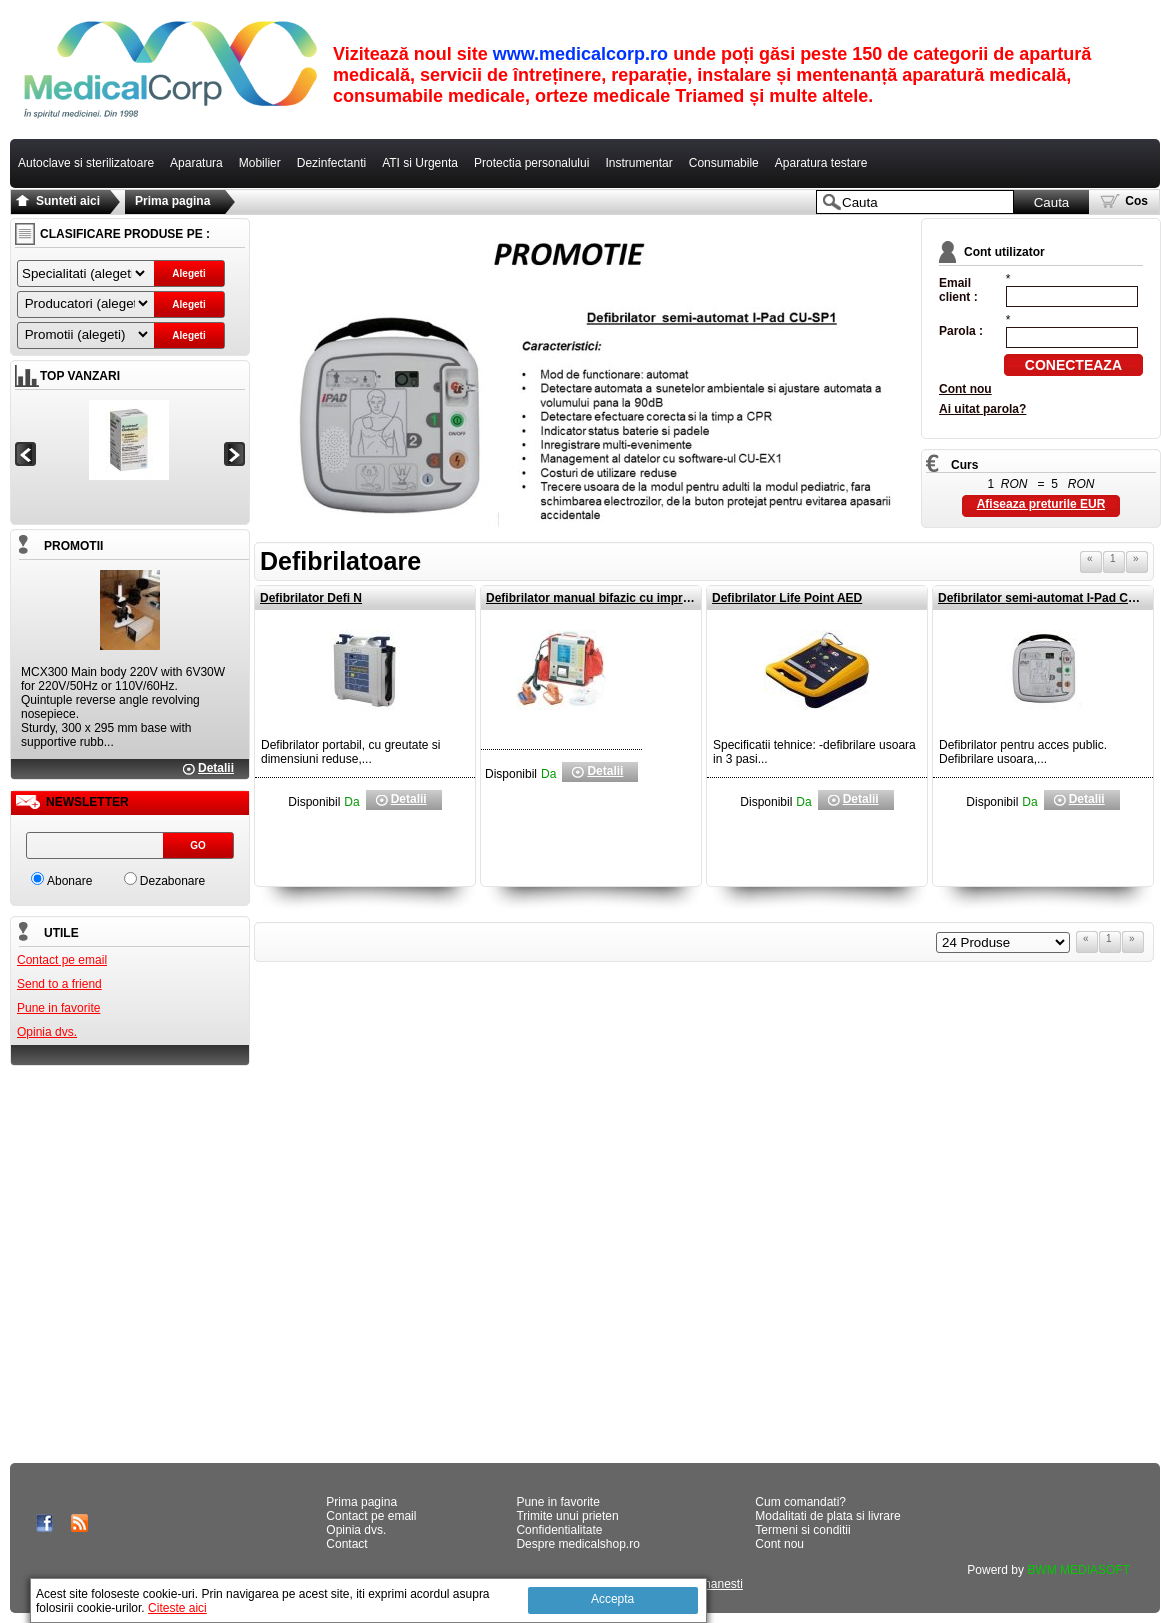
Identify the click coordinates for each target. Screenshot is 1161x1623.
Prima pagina (172, 201)
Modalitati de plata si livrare (827, 1516)
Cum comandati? (800, 1502)
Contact (346, 1544)
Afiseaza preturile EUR (1041, 504)
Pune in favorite (58, 1008)
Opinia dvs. (47, 1032)
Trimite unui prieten (567, 1516)
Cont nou (965, 389)
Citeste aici (177, 1608)
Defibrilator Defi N (311, 598)
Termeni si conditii (802, 1530)
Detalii (216, 768)
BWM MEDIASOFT (1078, 1570)
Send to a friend (59, 984)
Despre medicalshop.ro (577, 1544)
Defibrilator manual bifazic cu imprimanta (603, 598)
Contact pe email (62, 960)
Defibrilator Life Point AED (787, 598)
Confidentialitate (559, 1530)
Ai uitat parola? (982, 409)
